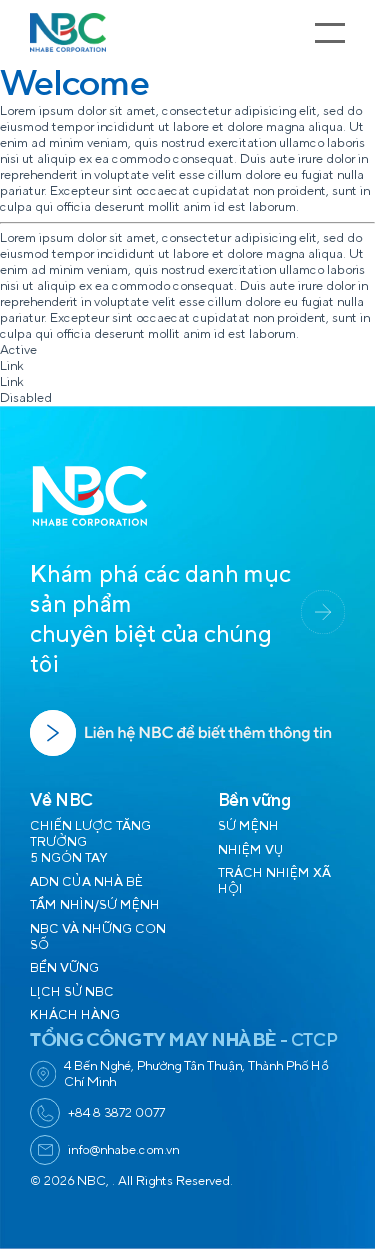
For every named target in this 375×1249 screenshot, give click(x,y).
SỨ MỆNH (248, 826)
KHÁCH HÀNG (75, 1015)
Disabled (26, 398)
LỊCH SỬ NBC (72, 992)
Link (12, 366)
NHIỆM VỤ (251, 850)
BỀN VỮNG (64, 968)
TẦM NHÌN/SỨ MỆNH (95, 905)
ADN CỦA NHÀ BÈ (86, 882)
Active (18, 350)
